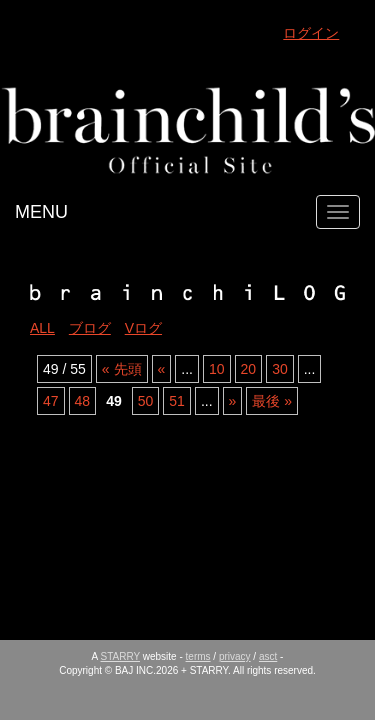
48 (83, 401)
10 (217, 369)
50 (146, 401)
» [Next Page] (233, 401)
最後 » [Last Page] (272, 401)
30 (280, 369)
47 (51, 401)
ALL (42, 328)
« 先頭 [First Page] (122, 369)
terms (198, 656)
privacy (235, 656)
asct (268, 656)
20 (249, 369)
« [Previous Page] (162, 369)
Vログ (143, 328)
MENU (41, 212)
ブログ (90, 328)
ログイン (311, 33)
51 (177, 401)
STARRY (120, 656)
